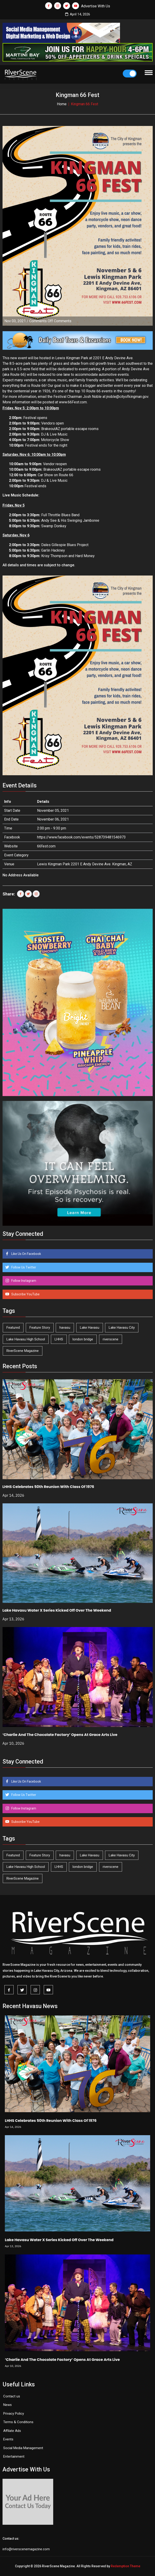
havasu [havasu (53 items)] (64, 1327)
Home (62, 104)
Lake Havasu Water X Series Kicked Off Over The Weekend (57, 1610)
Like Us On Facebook (26, 1254)
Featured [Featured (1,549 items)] (13, 1327)
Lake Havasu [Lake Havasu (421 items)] (89, 1327)
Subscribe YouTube (25, 1294)
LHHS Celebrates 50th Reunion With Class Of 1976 (48, 1486)
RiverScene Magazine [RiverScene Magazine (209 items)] (22, 1351)
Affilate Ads (12, 2431)
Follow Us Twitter (23, 1267)
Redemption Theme (125, 2566)
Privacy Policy (13, 2413)
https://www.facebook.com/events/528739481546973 (81, 837)
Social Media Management (23, 2448)
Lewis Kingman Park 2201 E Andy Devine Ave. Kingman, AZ (84, 864)
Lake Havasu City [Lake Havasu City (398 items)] (122, 1327)
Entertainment (13, 2456)
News (7, 2405)
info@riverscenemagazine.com (26, 2549)
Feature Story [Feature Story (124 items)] (39, 1327)
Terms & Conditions (18, 2422)
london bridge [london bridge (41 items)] (83, 1339)
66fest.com (46, 846)
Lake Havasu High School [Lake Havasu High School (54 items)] (25, 1339)
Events (8, 2439)
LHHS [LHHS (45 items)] (59, 1339)
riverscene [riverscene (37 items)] (110, 1339)
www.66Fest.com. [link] (73, 402)
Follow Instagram (23, 1280)
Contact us (11, 2396)
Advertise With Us (95, 6)
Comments (50, 321)
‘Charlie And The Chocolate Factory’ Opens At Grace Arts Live (60, 1734)
